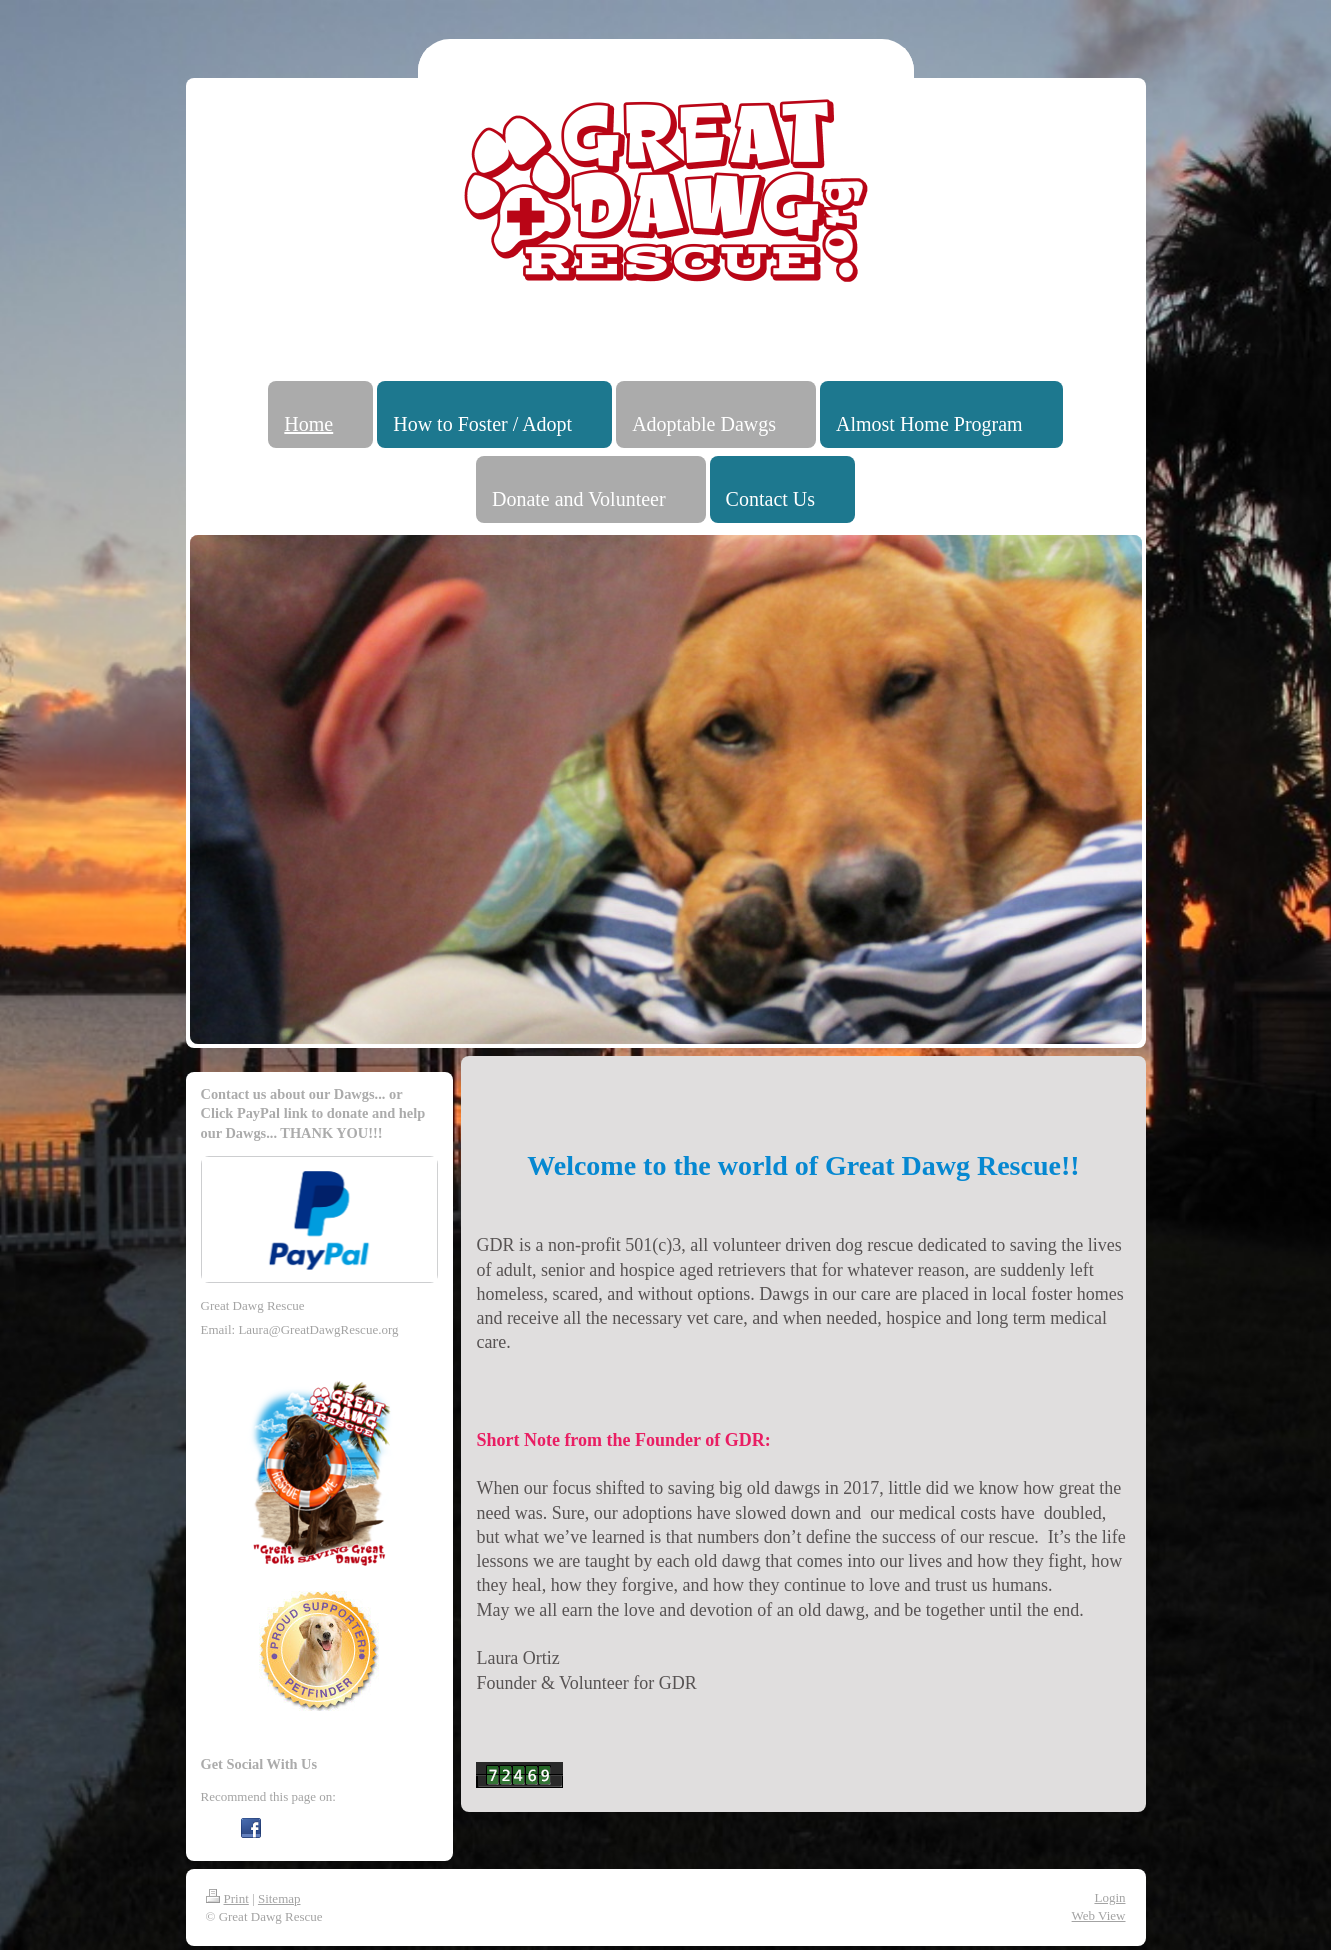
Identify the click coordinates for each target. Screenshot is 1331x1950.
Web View (1099, 1915)
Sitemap (279, 1898)
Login (1109, 1897)
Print (227, 1898)
